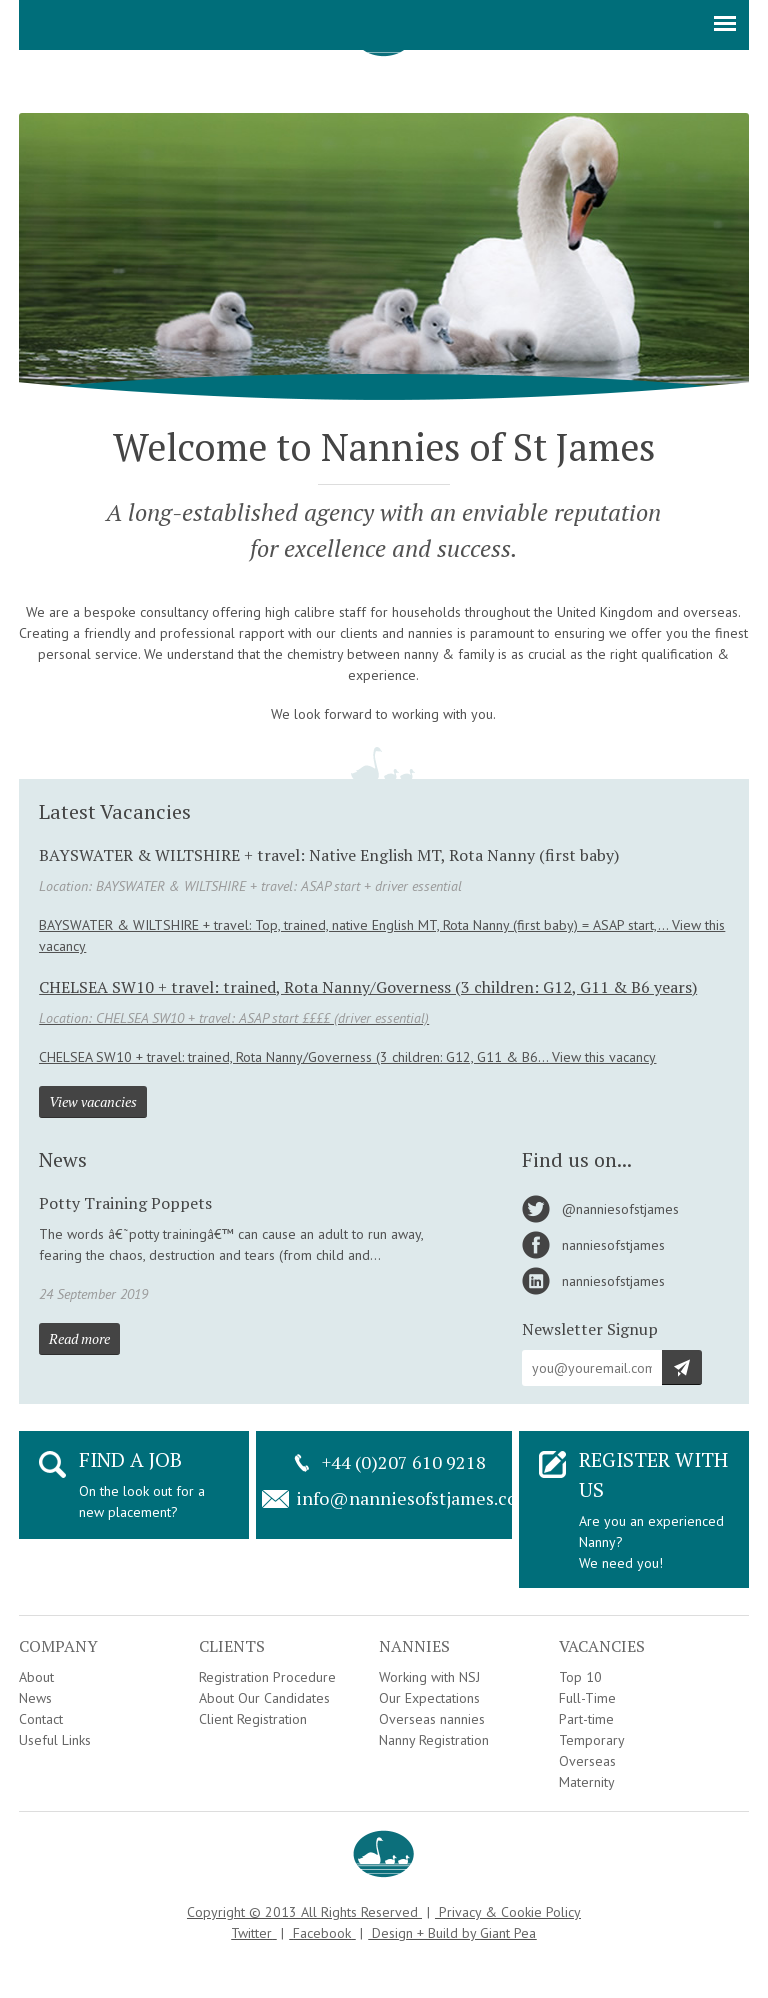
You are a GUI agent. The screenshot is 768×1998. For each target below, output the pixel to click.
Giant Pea (508, 1933)
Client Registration (253, 1719)
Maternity (587, 1782)
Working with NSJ (429, 1677)
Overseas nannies (432, 1719)
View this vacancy (604, 1057)
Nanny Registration (434, 1740)
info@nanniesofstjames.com (414, 1498)
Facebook (322, 1933)
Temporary (592, 1740)
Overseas (587, 1761)
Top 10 (580, 1677)
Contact (41, 1719)
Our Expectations (429, 1698)
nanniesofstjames (613, 1245)
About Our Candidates (264, 1698)
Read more (79, 1338)
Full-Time (587, 1698)
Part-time (586, 1719)
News (35, 1698)
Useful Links (55, 1740)
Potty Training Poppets (125, 1203)
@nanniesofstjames (620, 1209)
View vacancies (93, 1101)
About (36, 1677)
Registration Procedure (267, 1677)
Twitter (251, 1933)
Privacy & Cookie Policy (510, 1912)
